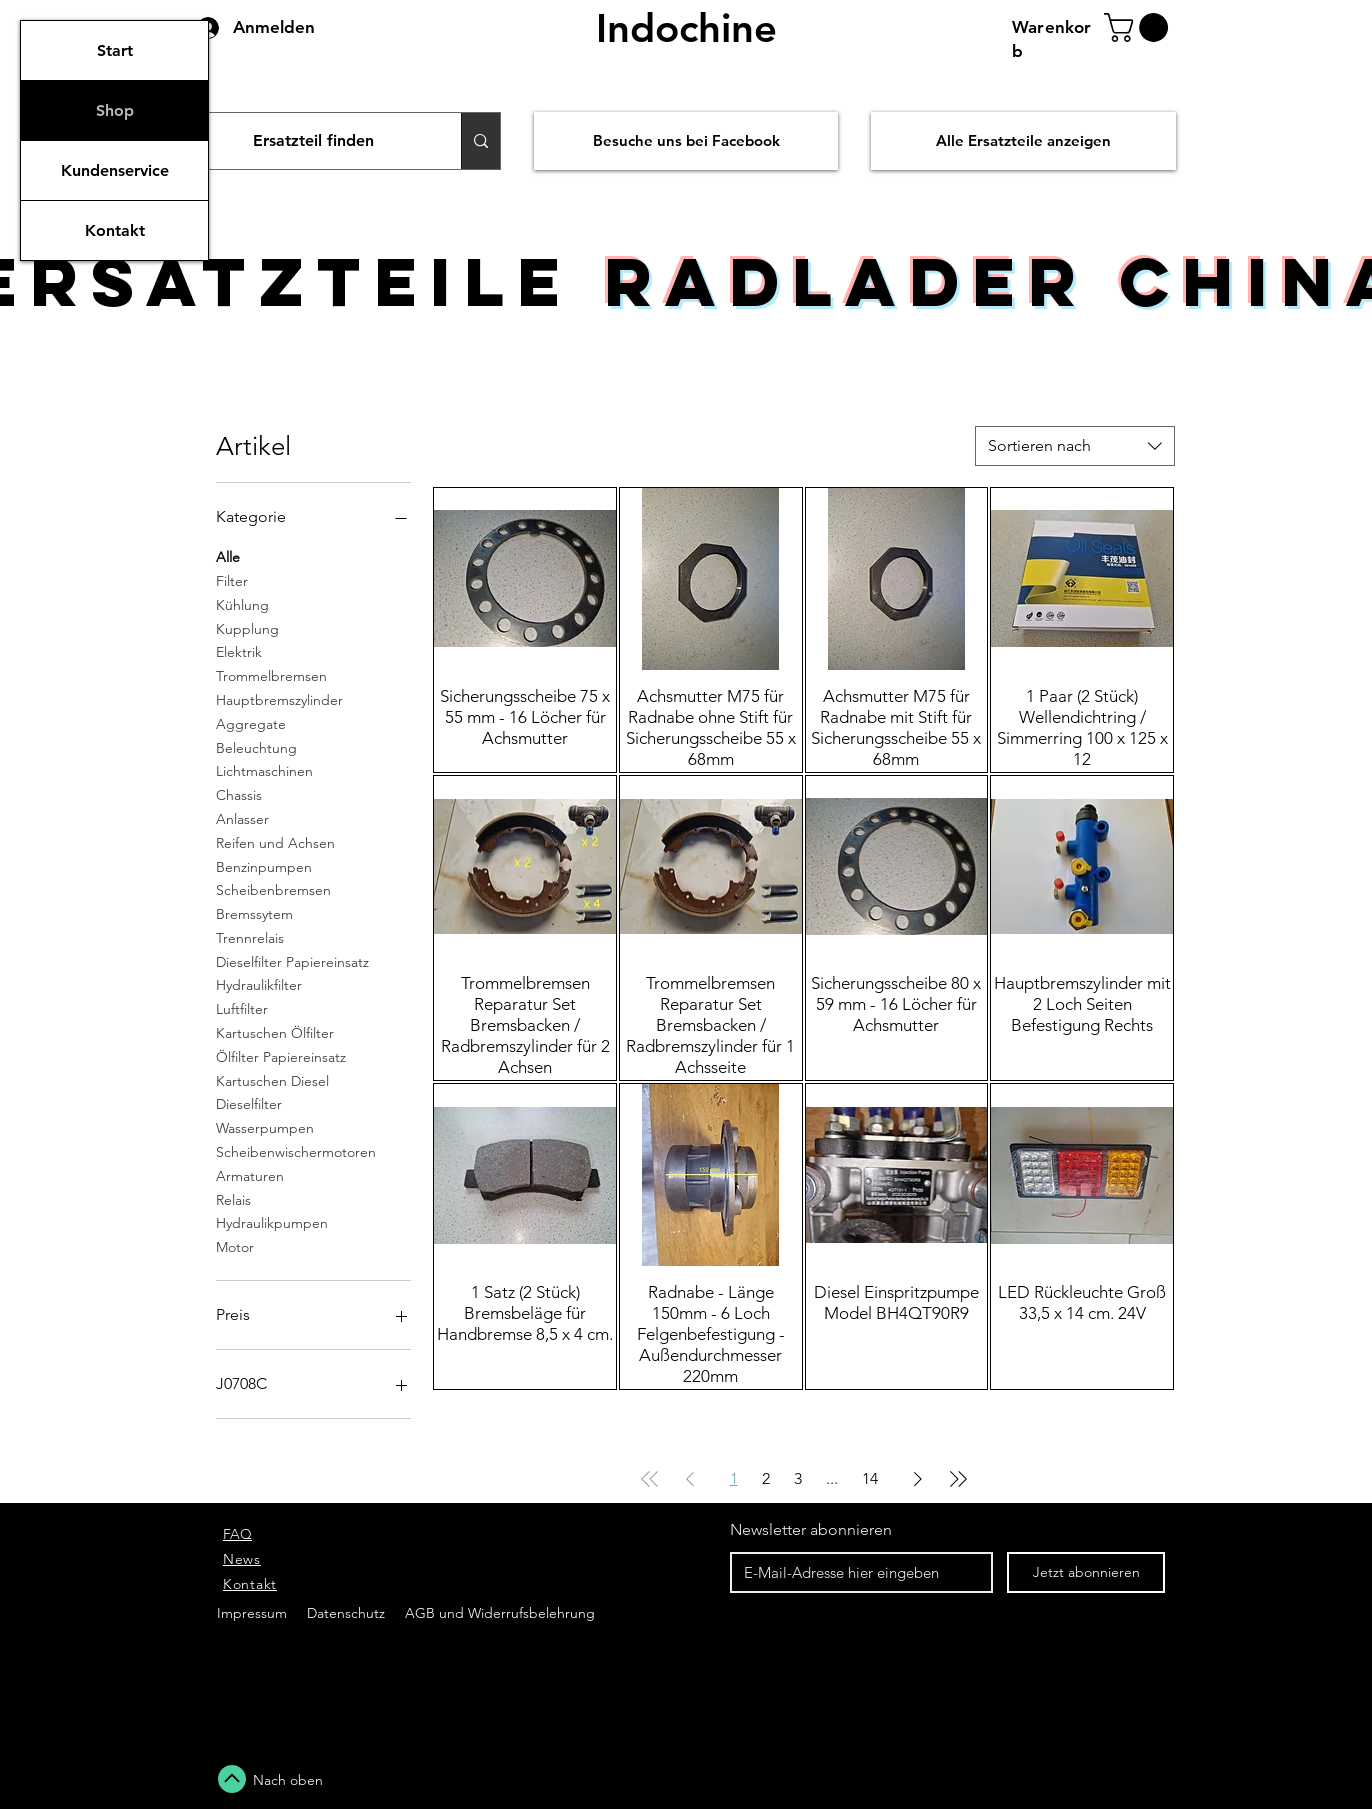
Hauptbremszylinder (279, 699)
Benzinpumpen (264, 866)
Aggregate (251, 723)
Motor (235, 1246)
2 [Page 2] (766, 1478)
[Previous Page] (690, 1479)
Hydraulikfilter (259, 984)
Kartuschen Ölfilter (275, 1032)
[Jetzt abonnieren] (1086, 1572)
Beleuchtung (256, 747)
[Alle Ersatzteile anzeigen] (1023, 141)
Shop (115, 110)
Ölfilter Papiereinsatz (281, 1056)
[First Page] (650, 1479)
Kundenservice (115, 170)
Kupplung (247, 628)
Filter (232, 580)
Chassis (239, 794)
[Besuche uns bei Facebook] (686, 141)
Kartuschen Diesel (272, 1080)
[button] (1139, 27)
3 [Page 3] (798, 1478)
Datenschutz (348, 1613)
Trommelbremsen (271, 675)
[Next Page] (918, 1479)
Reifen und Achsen (275, 842)
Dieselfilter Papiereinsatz (292, 961)
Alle (228, 556)
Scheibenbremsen (273, 889)
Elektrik (239, 651)
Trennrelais (250, 937)
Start (115, 50)
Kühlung (242, 604)
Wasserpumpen (265, 1127)
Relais (233, 1199)
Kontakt (115, 230)
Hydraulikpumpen (272, 1222)
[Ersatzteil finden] (314, 141)
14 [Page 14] (870, 1478)
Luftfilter (242, 1008)
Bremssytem (254, 913)
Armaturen (250, 1175)
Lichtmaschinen (264, 770)
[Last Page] (958, 1479)
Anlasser (242, 818)
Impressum (252, 1613)
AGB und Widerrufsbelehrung (498, 1613)
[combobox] (1075, 446)
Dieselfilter (249, 1103)
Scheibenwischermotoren (296, 1151)
